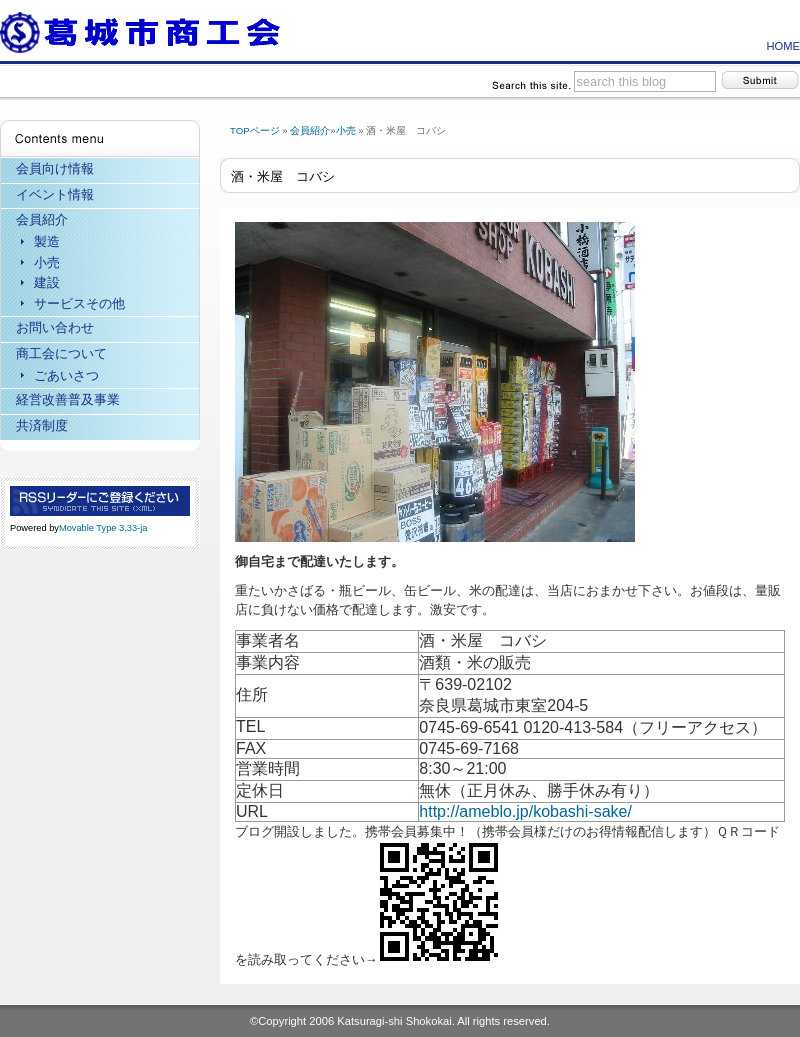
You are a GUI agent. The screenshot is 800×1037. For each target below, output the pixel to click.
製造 (47, 241)
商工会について (61, 353)
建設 (47, 282)
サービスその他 (79, 303)
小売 (346, 130)
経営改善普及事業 (68, 399)
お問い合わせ (55, 327)
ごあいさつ (66, 375)
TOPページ (255, 130)
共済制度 (42, 425)
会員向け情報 (55, 168)
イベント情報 (55, 194)
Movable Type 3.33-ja (103, 528)
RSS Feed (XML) (100, 501)
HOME (783, 46)
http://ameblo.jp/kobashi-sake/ (525, 811)
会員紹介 (310, 130)
